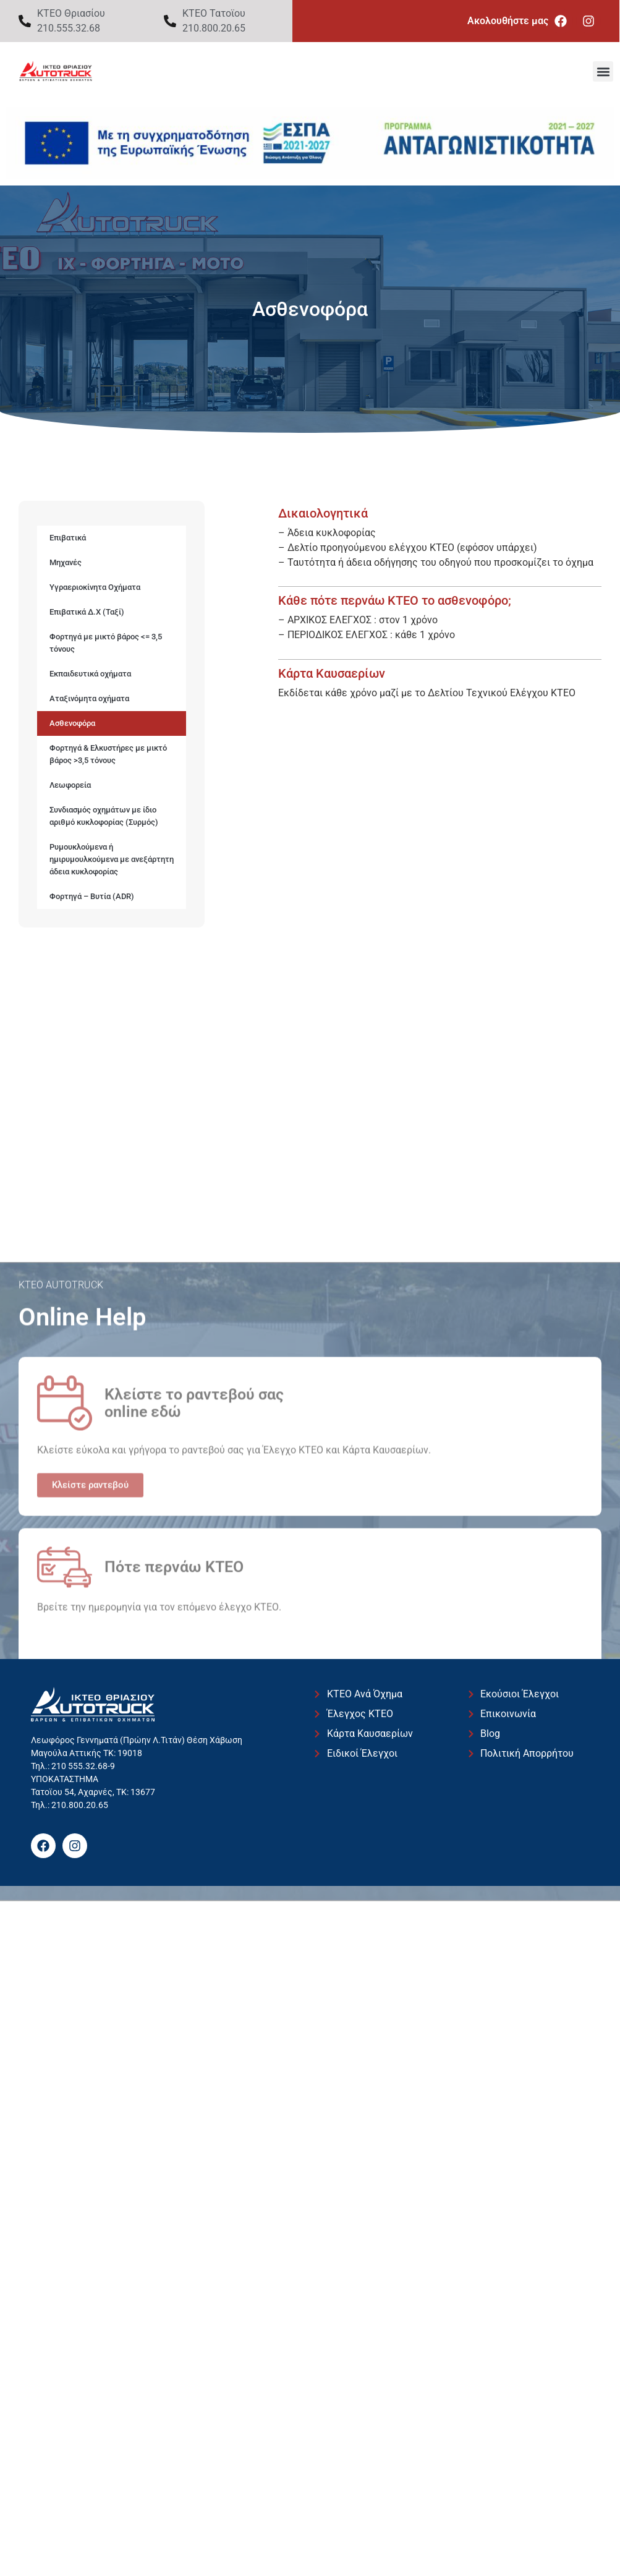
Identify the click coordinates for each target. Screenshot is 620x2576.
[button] (603, 71)
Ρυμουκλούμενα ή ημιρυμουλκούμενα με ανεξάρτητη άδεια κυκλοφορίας (111, 859)
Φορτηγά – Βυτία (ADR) (91, 896)
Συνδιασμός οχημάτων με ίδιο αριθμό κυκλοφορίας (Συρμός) (103, 816)
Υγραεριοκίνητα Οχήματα (94, 587)
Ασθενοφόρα (72, 723)
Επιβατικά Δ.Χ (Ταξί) (86, 611)
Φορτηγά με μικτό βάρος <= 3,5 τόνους (105, 643)
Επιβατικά (67, 537)
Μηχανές (65, 562)
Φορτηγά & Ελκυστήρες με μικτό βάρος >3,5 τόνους (108, 754)
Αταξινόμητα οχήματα (89, 698)
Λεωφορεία (70, 785)
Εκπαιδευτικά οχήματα (90, 673)
